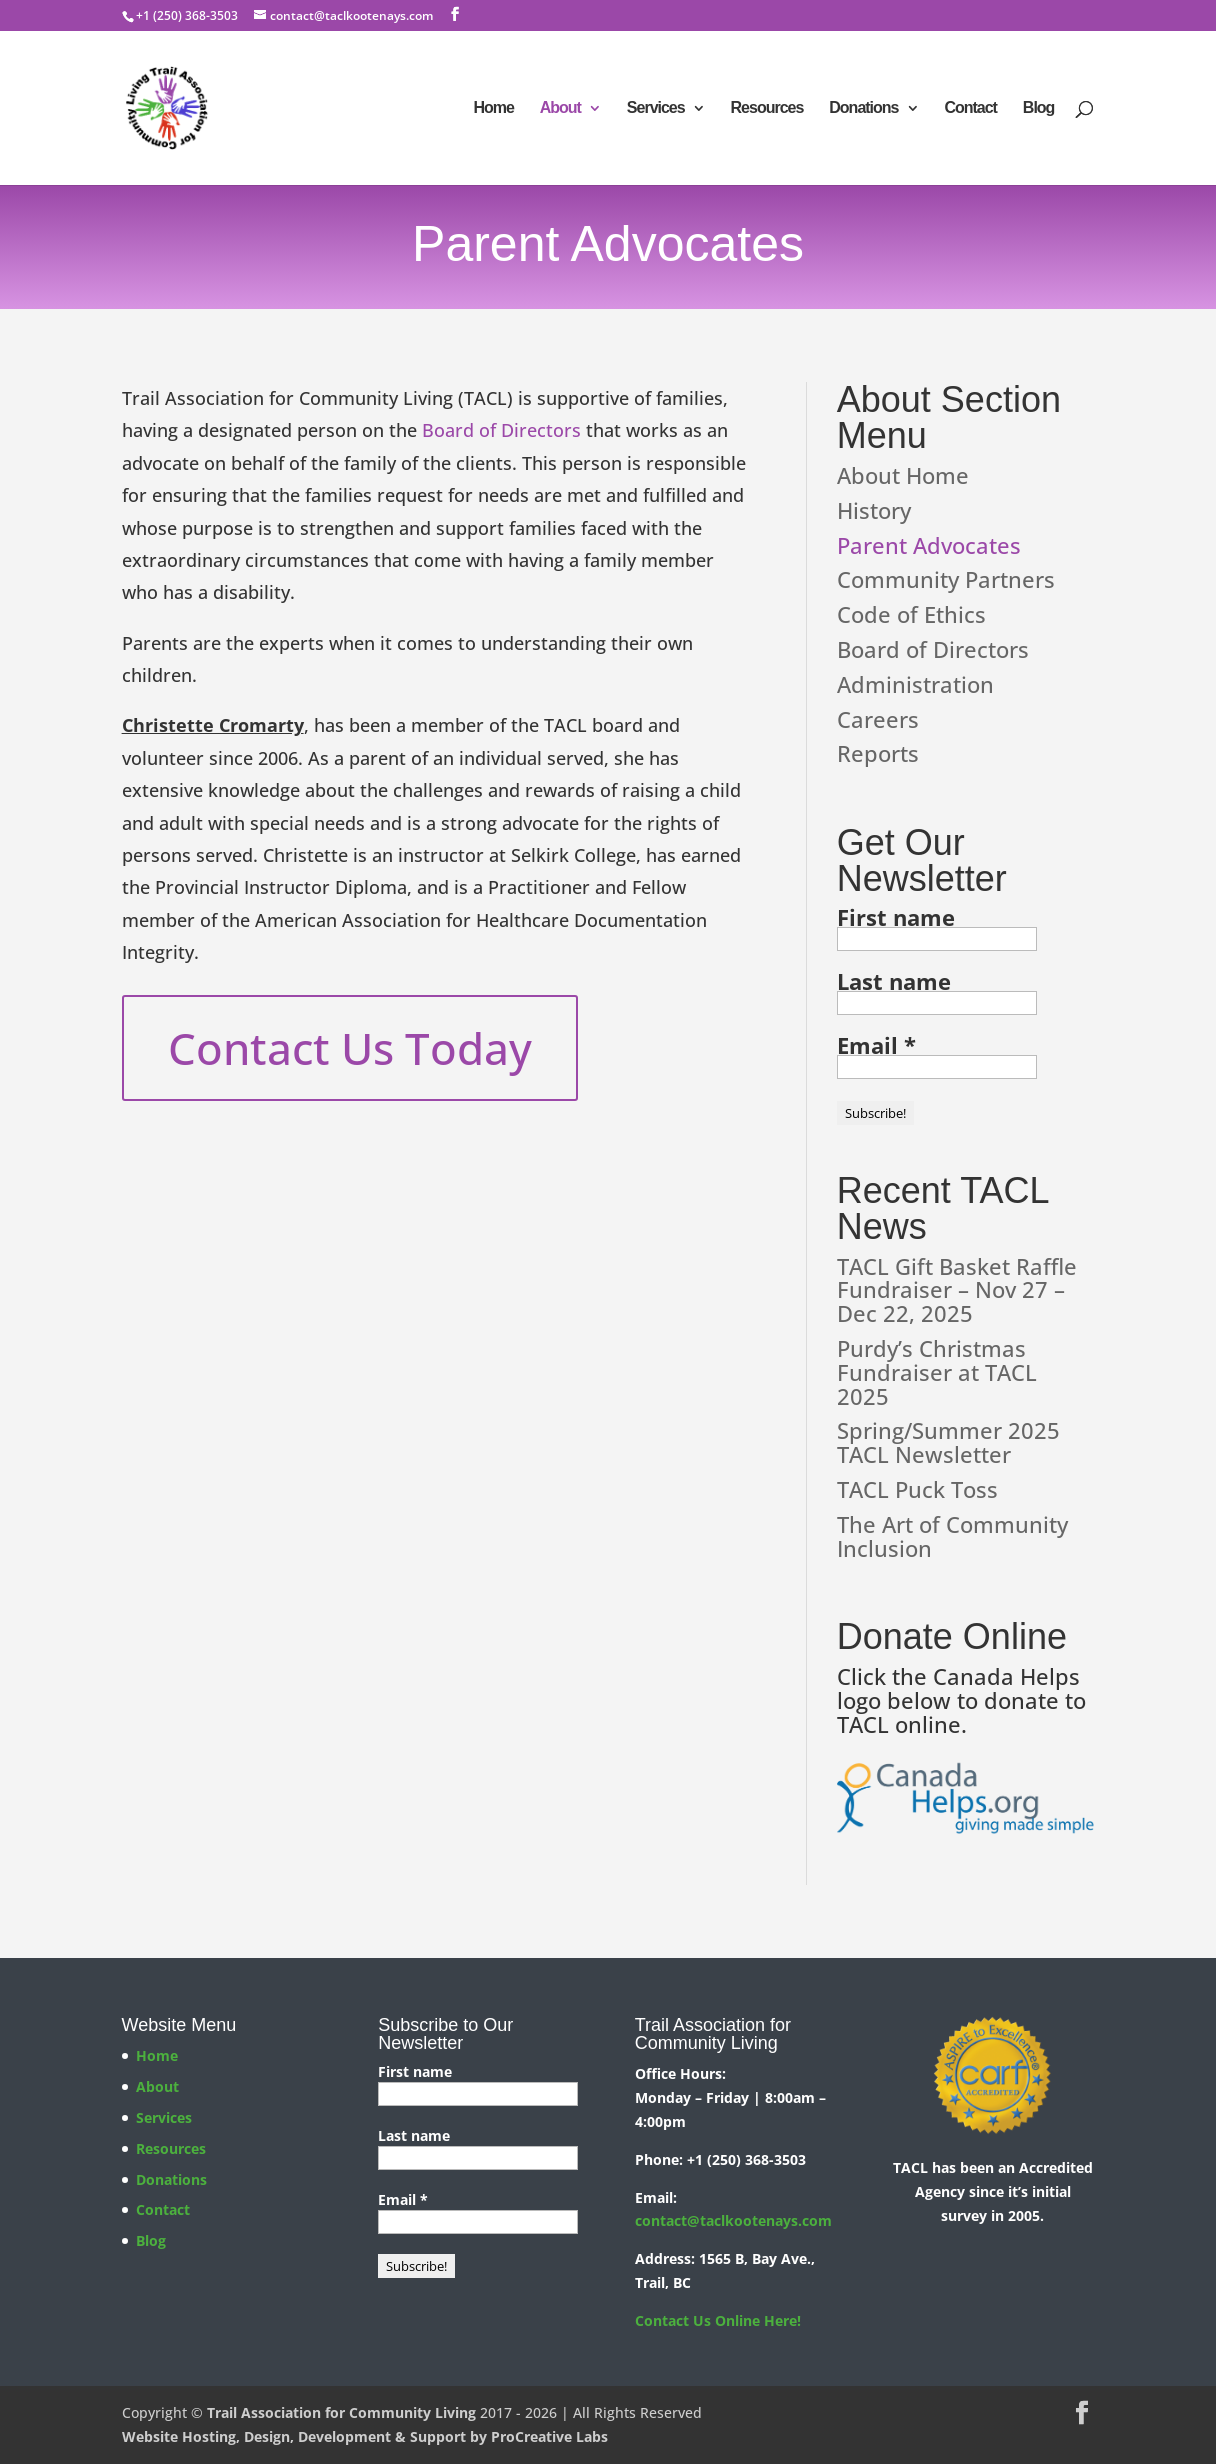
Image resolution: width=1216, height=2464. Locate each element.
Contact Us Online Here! (718, 2320)
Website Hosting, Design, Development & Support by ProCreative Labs (365, 2436)
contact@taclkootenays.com (733, 2220)
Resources (767, 108)
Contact (970, 108)
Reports (878, 753)
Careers (878, 719)
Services (656, 108)
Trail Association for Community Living (341, 2412)
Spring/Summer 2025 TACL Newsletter (948, 1442)
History (874, 510)
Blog (1039, 108)
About (560, 108)
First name (896, 917)
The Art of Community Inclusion (952, 1536)
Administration (915, 684)
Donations (863, 108)
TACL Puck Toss (917, 1489)
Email (876, 1045)
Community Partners (946, 579)
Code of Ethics (911, 614)
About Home (903, 475)
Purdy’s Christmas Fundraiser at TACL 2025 (937, 1372)
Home (493, 108)
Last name (894, 981)
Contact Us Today (350, 1048)
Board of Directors (501, 430)
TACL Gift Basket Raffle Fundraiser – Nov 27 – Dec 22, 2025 (957, 1290)
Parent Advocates (929, 545)
